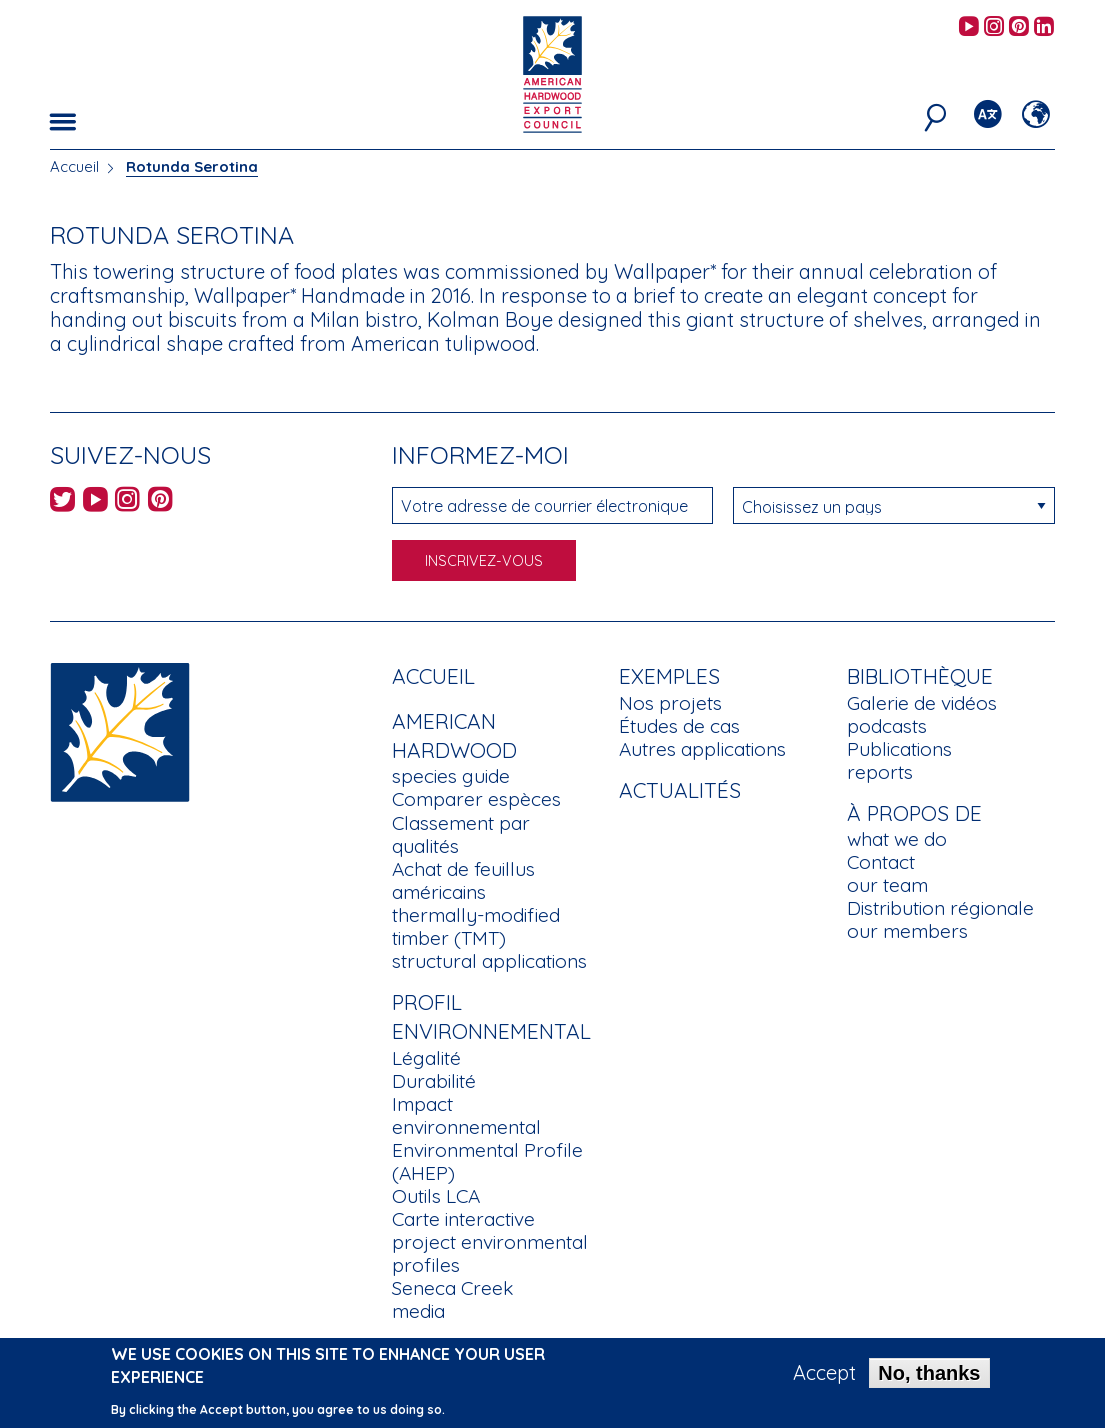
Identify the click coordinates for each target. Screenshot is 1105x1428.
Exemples (669, 676)
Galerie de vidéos (922, 703)
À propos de (914, 813)
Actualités (680, 790)
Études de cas (679, 726)
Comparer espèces (476, 799)
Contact (881, 862)
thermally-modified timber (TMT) (476, 926)
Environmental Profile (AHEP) (487, 1161)
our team (887, 885)
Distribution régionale (940, 908)
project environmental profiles (490, 1253)
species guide (451, 776)
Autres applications (702, 749)
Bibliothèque (920, 676)
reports (880, 772)
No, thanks (929, 1373)
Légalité (426, 1058)
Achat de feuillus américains (463, 880)
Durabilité (434, 1081)
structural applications (489, 961)
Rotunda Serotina (192, 166)
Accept (824, 1373)
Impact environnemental (466, 1115)
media (418, 1311)
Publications (899, 749)
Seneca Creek (452, 1288)
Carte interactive (463, 1219)
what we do (897, 839)
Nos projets (670, 703)
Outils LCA (436, 1196)
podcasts (887, 726)
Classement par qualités (461, 834)
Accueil (74, 166)
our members (907, 931)
